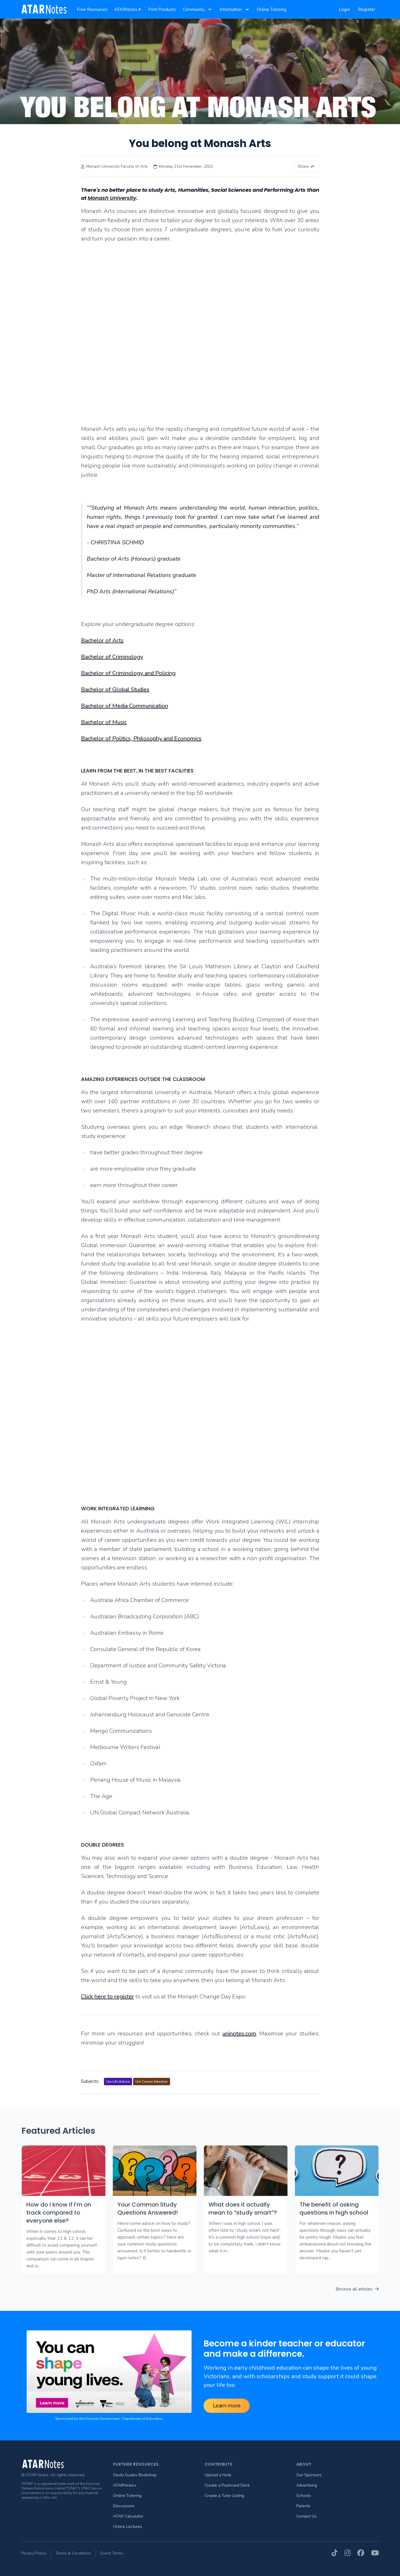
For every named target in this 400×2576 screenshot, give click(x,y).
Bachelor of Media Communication (124, 706)
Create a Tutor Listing (224, 2495)
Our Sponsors (309, 2475)
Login (344, 9)
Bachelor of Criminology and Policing (128, 673)
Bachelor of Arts (102, 640)
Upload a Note (218, 2475)
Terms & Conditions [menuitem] (73, 2553)
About (304, 2464)
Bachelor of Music (104, 722)
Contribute (218, 2464)
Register (366, 9)
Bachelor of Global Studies (115, 689)
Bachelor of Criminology (112, 657)
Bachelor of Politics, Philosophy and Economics (141, 738)
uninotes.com (239, 2033)
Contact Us (306, 2516)
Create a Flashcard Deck (227, 2485)
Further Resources (136, 2464)
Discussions (124, 2506)
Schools (303, 2495)
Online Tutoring (127, 2495)
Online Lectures (127, 2526)
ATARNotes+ (125, 2485)
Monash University (112, 198)
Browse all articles (357, 2289)
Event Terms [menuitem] (112, 2553)
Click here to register (107, 1996)
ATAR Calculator (128, 2516)
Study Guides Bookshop (135, 2475)
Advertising (306, 2485)
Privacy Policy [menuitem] (33, 2553)
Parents (303, 2506)
